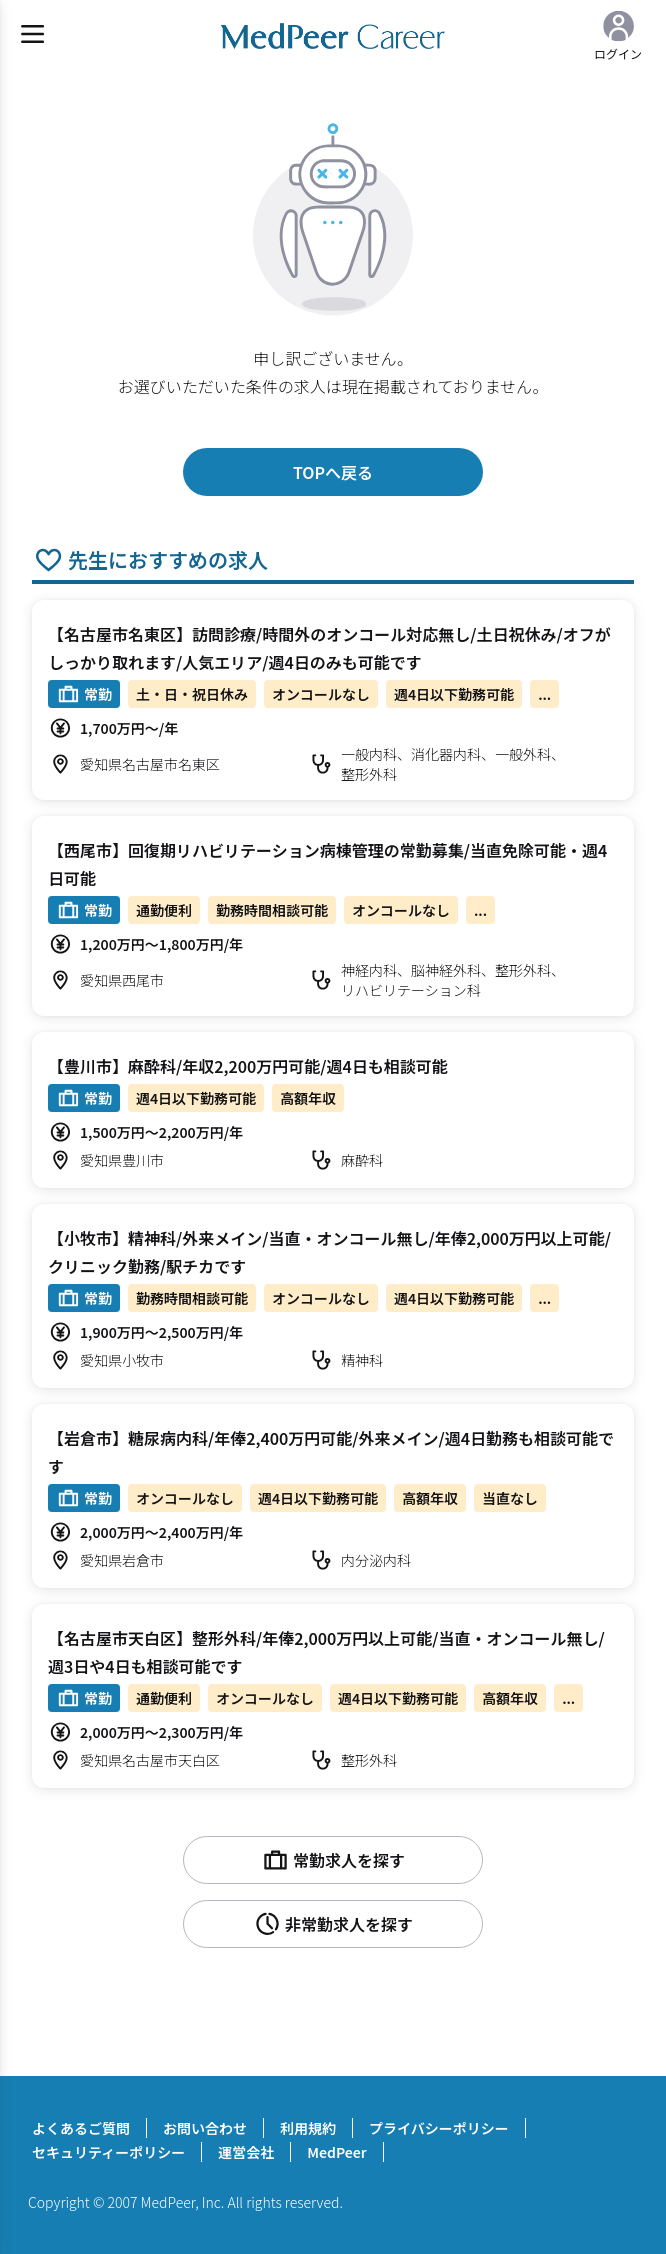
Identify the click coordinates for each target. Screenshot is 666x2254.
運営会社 (246, 2152)
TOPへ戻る (333, 472)
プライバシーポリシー (439, 2128)
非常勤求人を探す (333, 1924)
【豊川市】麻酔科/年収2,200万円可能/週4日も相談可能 (248, 1066)
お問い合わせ (205, 2128)
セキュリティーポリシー (108, 2152)
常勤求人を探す (333, 1860)
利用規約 (308, 2128)
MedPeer (336, 2152)
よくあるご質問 (81, 2128)
